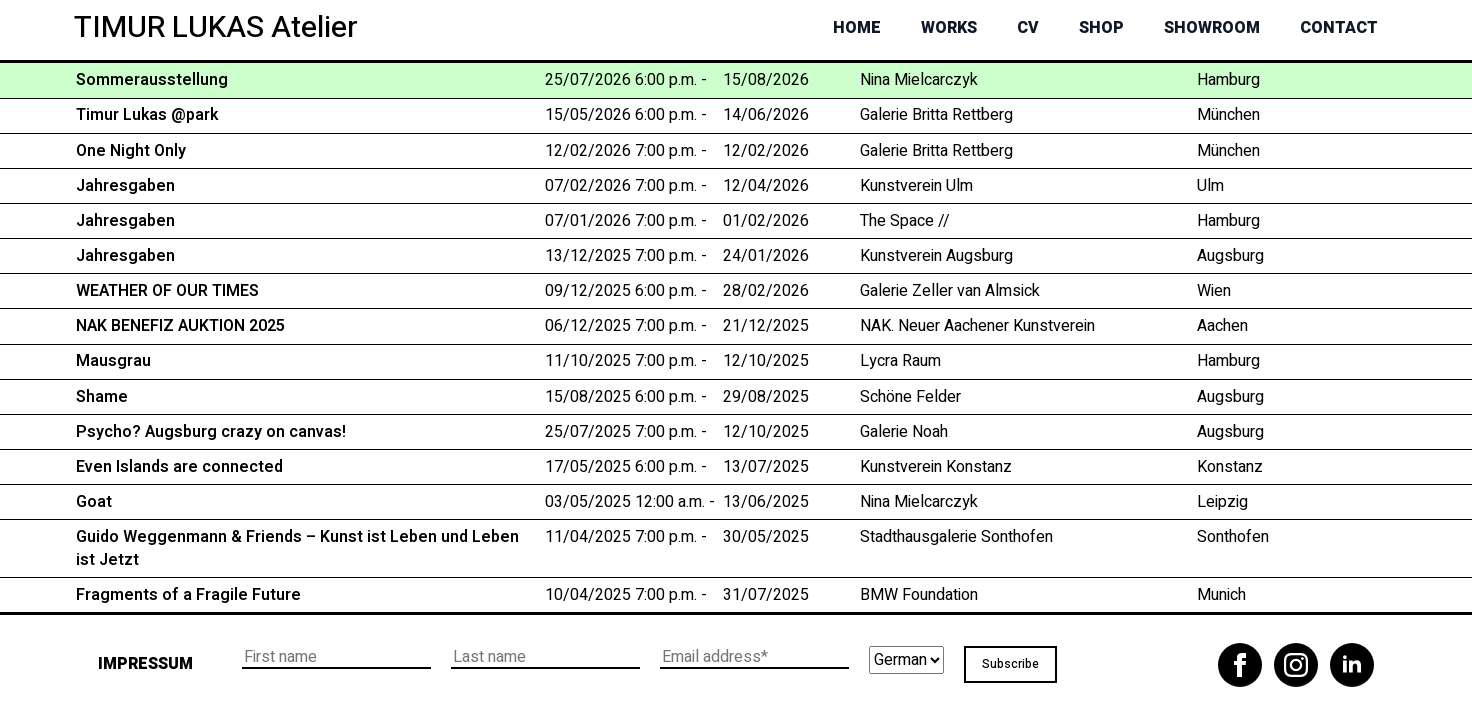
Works (949, 28)
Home (857, 28)
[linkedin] (1352, 665)
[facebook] (1240, 665)
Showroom (1212, 28)
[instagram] (1296, 665)
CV (1028, 28)
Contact (1339, 28)
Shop (1101, 28)
